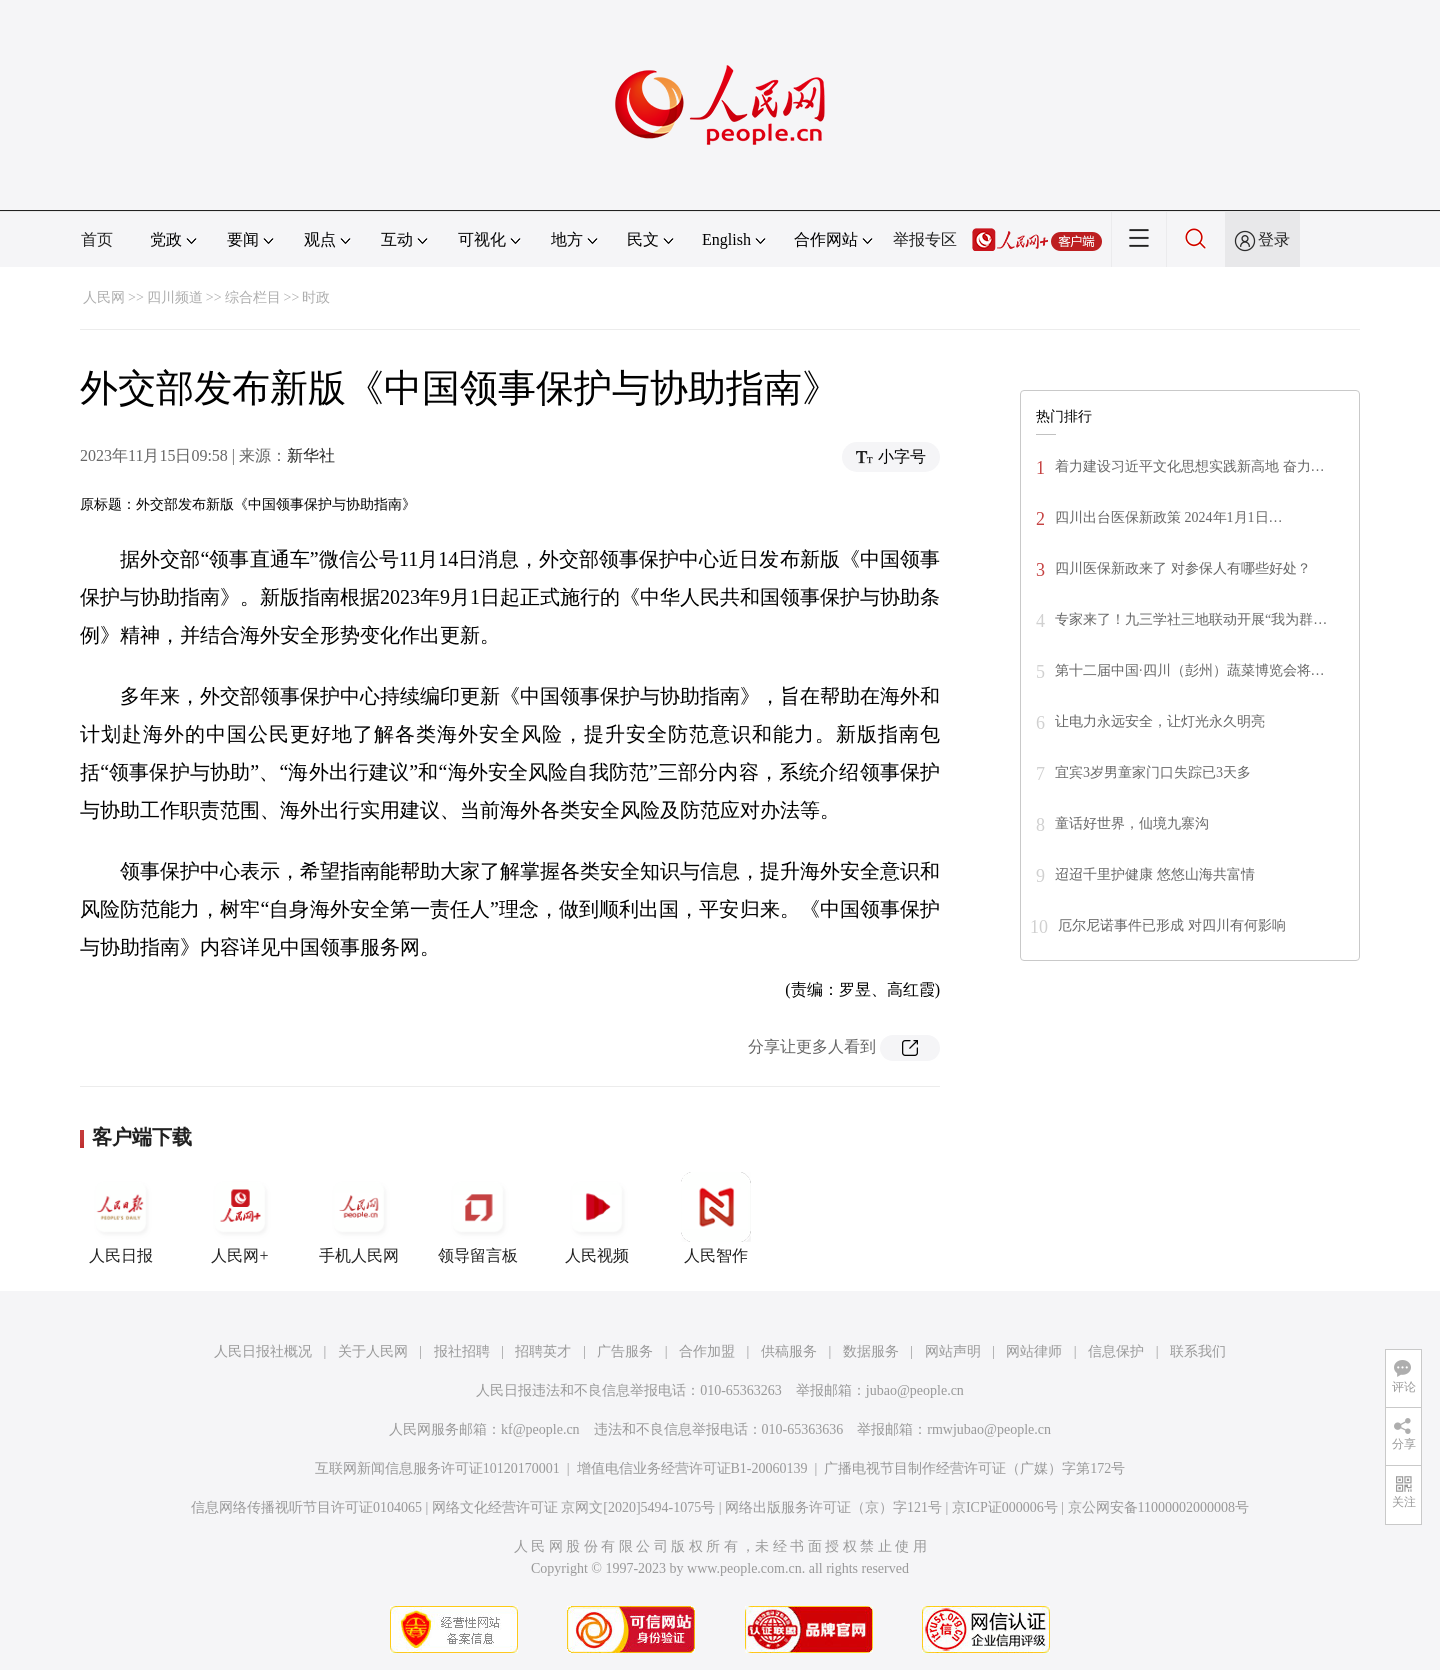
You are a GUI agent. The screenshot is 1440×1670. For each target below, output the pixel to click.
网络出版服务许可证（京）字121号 (833, 1507)
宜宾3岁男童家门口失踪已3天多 (1153, 772)
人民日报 (121, 1218)
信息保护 (1116, 1351)
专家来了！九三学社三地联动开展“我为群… (1191, 619)
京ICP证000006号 (1005, 1507)
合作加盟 (707, 1351)
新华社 (311, 455)
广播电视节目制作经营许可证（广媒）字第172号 (974, 1468)
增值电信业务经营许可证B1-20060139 (692, 1468)
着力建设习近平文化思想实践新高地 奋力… (1190, 466)
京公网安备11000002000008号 (1158, 1507)
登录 (1274, 239)
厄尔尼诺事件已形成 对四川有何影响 (1172, 925)
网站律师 (1034, 1351)
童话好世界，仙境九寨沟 (1132, 823)
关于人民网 (373, 1351)
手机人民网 (359, 1218)
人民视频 (597, 1218)
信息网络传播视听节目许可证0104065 (306, 1507)
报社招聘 (462, 1351)
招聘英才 (543, 1351)
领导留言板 (478, 1218)
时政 (316, 297)
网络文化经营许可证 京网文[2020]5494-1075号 (574, 1507)
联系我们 (1198, 1351)
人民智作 (716, 1218)
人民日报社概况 (263, 1351)
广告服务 (625, 1351)
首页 (97, 239)
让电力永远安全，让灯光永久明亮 (1160, 721)
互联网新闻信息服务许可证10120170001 (437, 1468)
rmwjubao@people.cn (989, 1429)
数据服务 (871, 1351)
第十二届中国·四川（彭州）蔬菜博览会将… (1190, 670)
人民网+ (240, 1218)
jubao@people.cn (915, 1390)
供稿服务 (789, 1351)
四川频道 (175, 297)
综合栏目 (253, 297)
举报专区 (925, 239)
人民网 (104, 297)
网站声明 (953, 1351)
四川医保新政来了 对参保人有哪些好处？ (1183, 568)
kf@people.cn (540, 1429)
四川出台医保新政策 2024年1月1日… (1169, 517)
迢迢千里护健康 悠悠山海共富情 (1155, 874)
